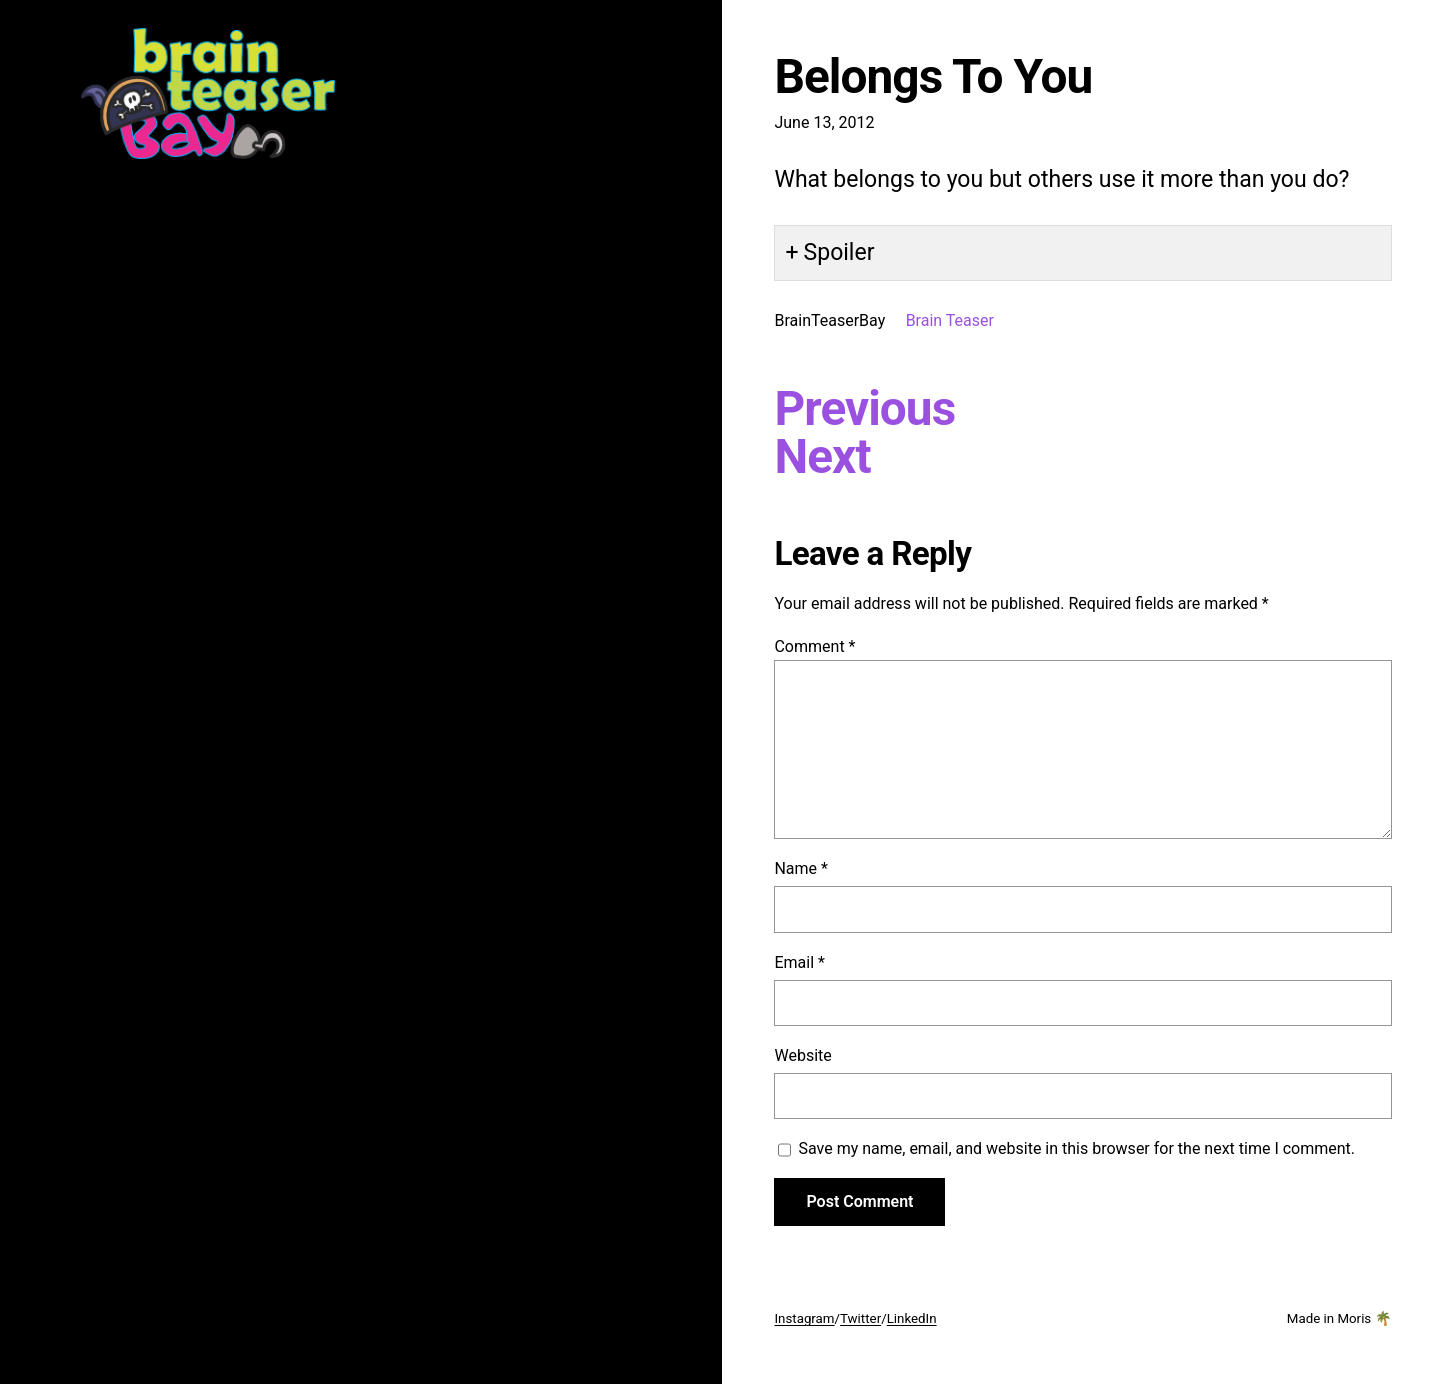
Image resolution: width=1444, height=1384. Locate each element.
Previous (864, 409)
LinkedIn (912, 1318)
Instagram (804, 1318)
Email (799, 962)
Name (801, 868)
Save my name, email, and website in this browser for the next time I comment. (1076, 1148)
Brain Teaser (950, 320)
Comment (814, 646)
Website (802, 1055)
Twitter (860, 1318)
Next (822, 457)
